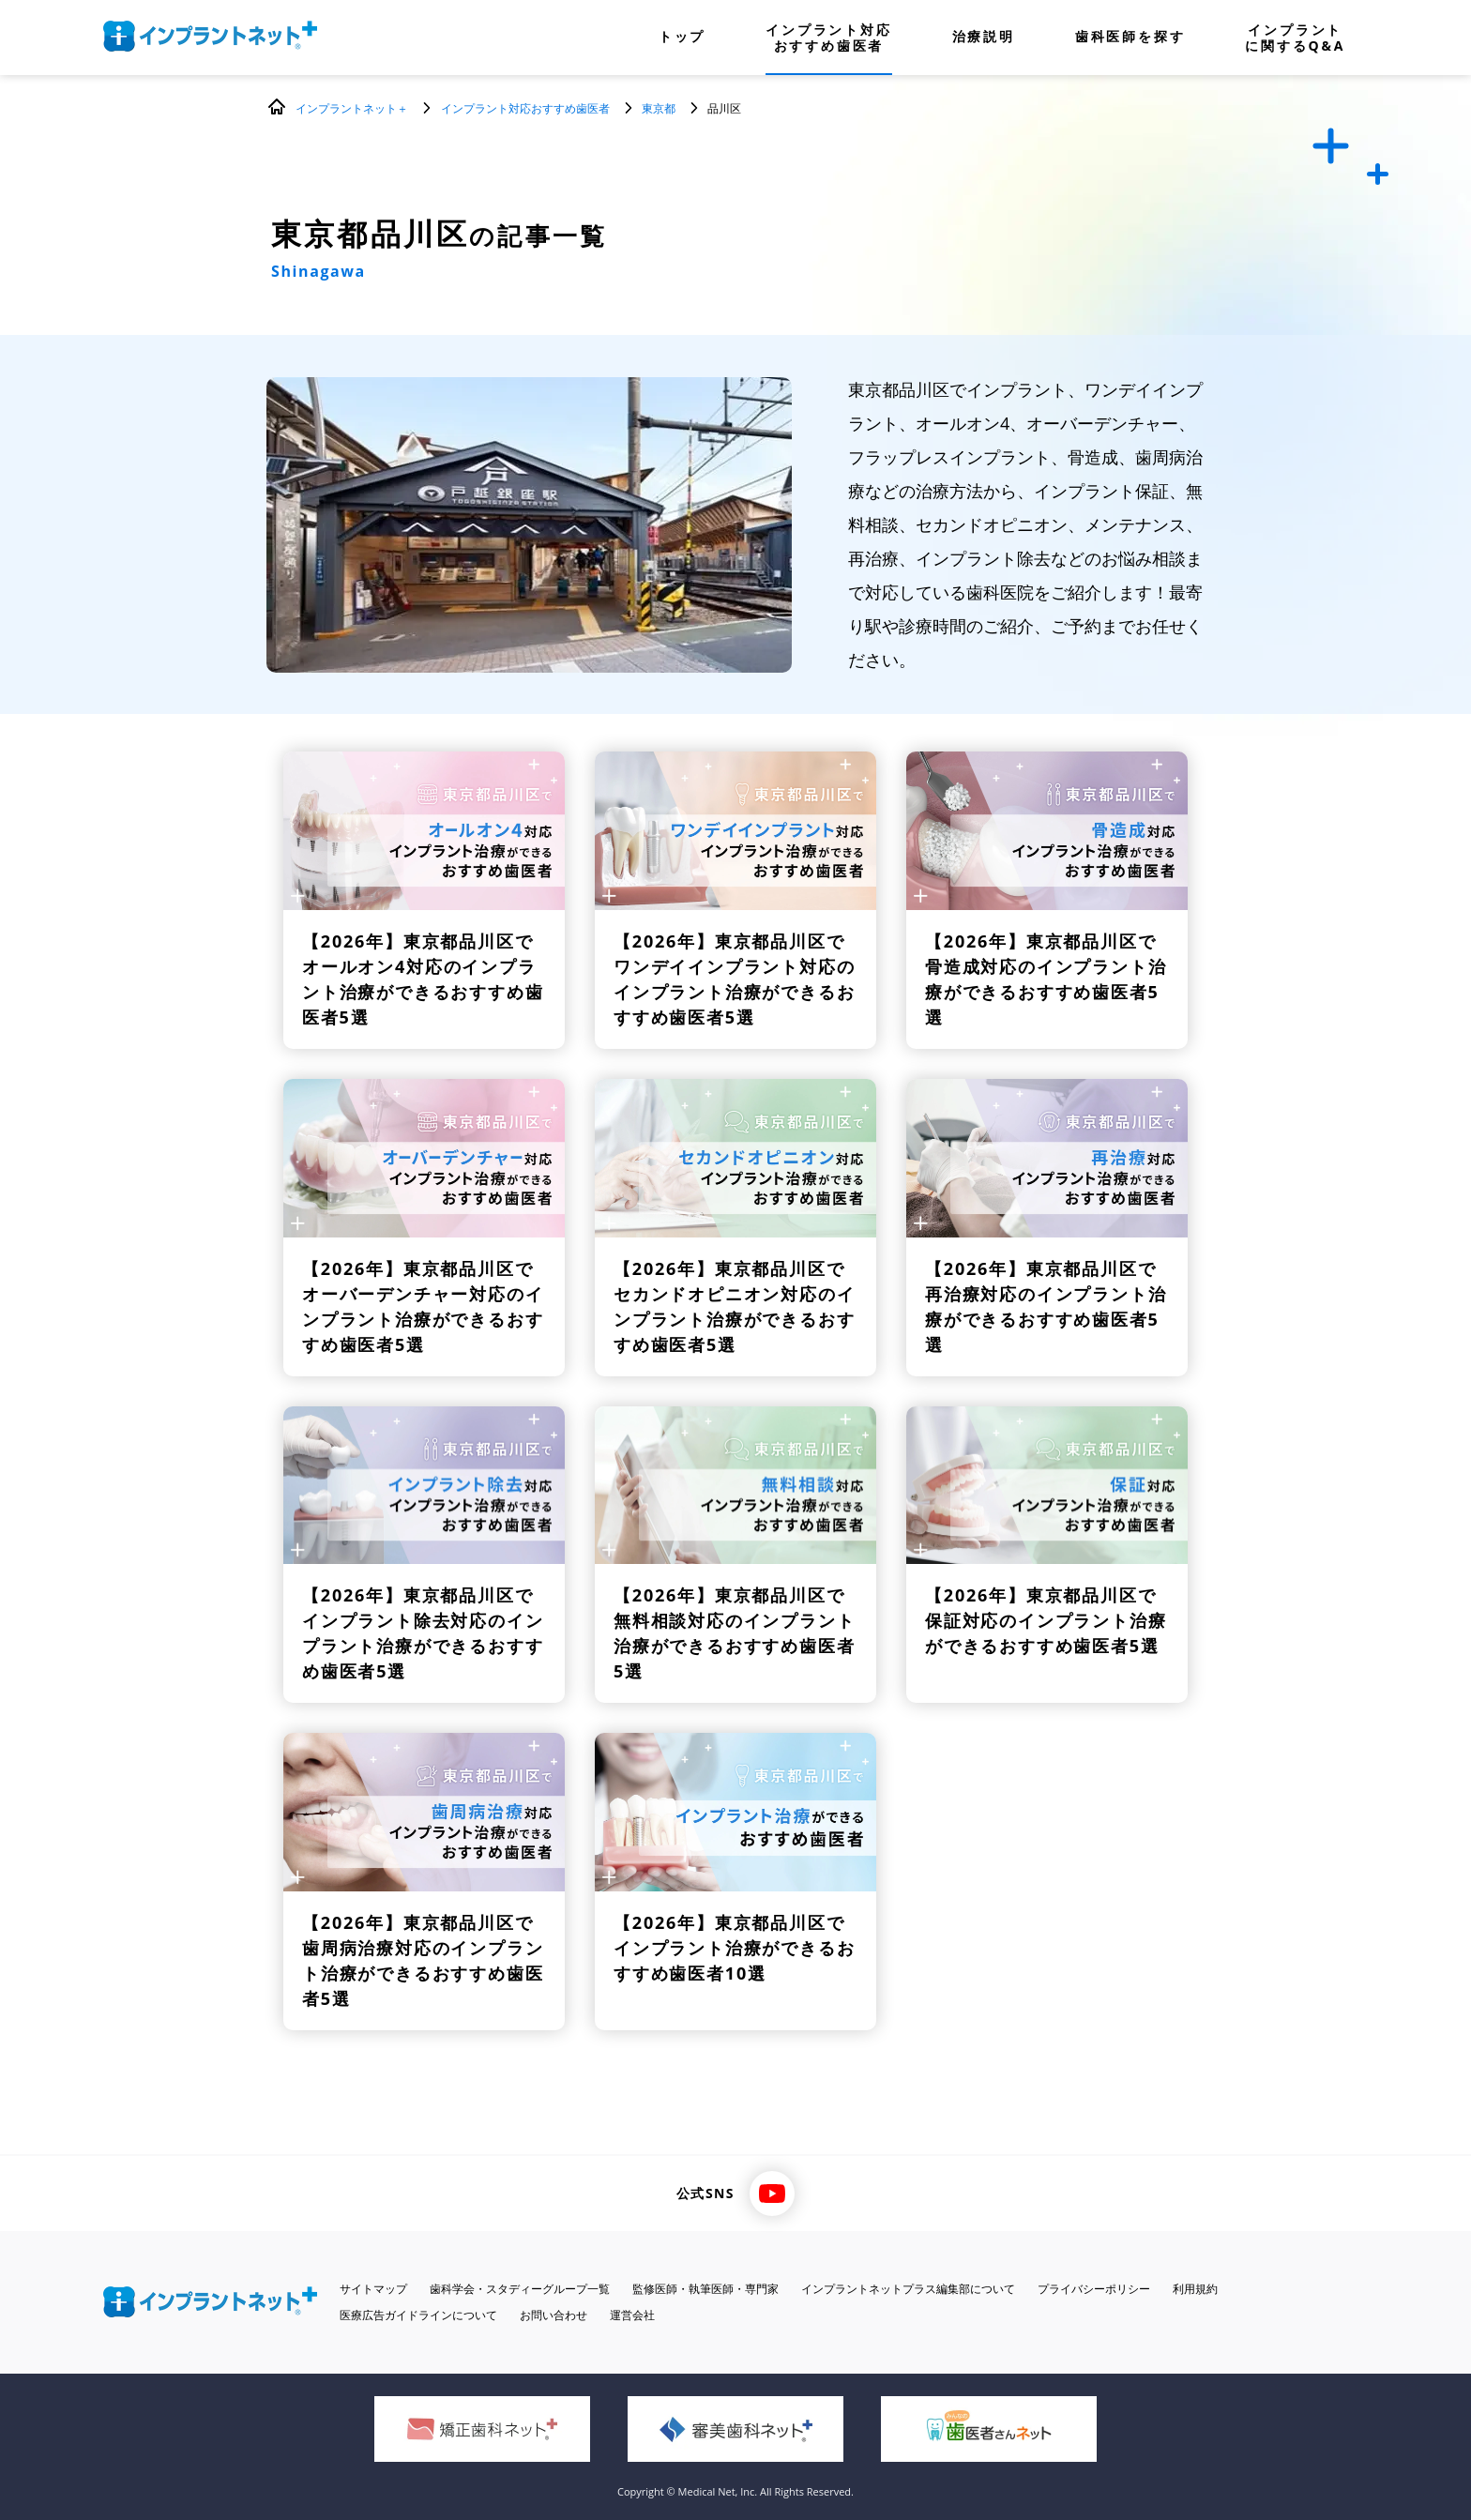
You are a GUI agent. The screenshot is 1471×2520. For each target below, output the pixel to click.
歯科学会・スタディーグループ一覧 (520, 2289)
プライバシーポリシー (1094, 2289)
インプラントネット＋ (352, 108)
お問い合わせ (553, 2315)
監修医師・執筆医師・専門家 (705, 2289)
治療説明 (983, 37)
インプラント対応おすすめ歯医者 (828, 38)
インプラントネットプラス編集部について (908, 2289)
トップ (682, 37)
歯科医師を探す (1130, 37)
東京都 (658, 108)
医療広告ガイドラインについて (418, 2315)
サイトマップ (373, 2289)
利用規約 (1195, 2289)
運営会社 (632, 2315)
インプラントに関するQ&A (1295, 38)
